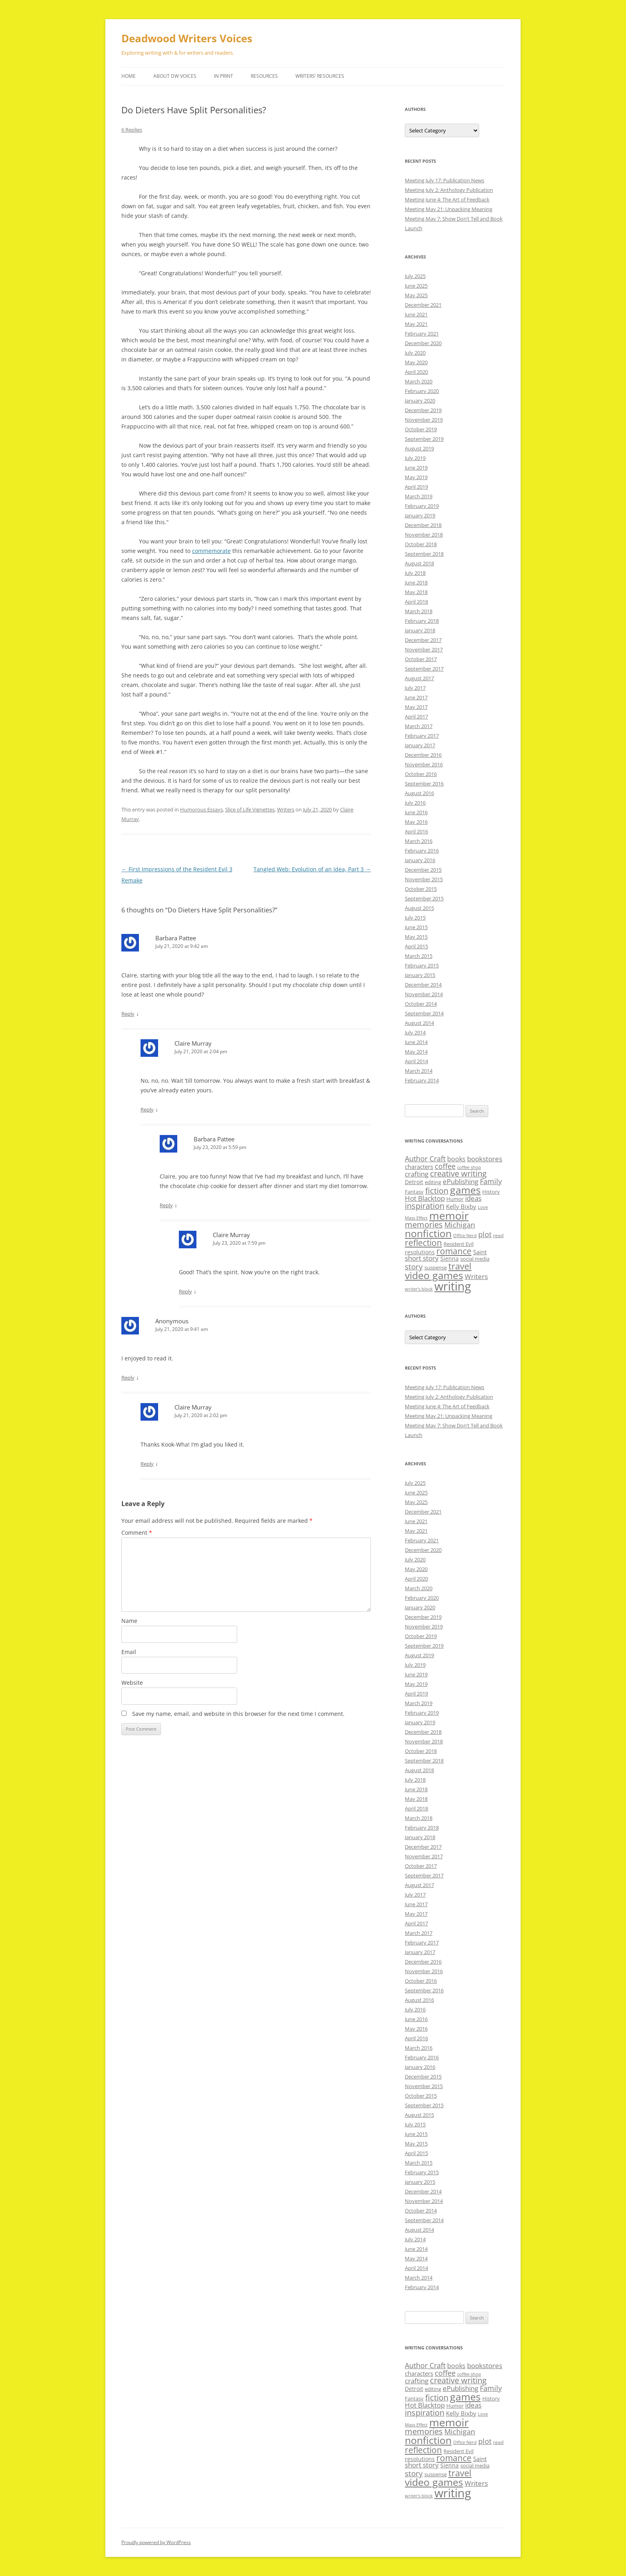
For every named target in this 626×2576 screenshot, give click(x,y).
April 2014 (416, 1061)
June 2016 (416, 812)
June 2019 (416, 467)
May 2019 (416, 477)
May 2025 (416, 295)
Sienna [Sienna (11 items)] (449, 1258)
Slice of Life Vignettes (250, 809)
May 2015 (416, 936)
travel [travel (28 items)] (459, 1266)
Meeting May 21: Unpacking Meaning (448, 209)
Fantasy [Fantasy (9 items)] (414, 1191)
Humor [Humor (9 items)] (455, 1198)
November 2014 (424, 994)
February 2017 (422, 735)
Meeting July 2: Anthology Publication (449, 189)
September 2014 (424, 1013)
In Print (223, 76)
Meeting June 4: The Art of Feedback (447, 199)
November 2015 (424, 879)
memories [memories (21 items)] (424, 1224)
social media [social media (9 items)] (474, 1258)
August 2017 (419, 678)
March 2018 (418, 611)
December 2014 (423, 984)
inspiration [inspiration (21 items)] (424, 1205)
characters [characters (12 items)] (419, 1167)
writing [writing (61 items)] (452, 1286)
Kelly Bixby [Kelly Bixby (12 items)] (461, 1206)
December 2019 (423, 410)
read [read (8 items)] (498, 1235)
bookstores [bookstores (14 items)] (484, 1158)
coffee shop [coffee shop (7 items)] (469, 1167)
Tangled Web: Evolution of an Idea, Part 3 (312, 869)
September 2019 (424, 438)
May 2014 (416, 1051)
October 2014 (421, 1003)
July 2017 (415, 687)
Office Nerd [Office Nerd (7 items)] (465, 1235)
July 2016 (415, 802)
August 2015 (419, 908)
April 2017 (416, 716)
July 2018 (415, 572)
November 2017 (424, 649)
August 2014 (419, 1022)
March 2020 (418, 381)
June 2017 (416, 697)
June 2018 (416, 582)
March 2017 (418, 726)
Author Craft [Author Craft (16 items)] (425, 1158)
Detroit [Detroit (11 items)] (414, 1182)
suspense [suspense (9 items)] (435, 1267)
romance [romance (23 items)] (453, 1251)
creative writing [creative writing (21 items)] (458, 1173)
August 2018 (419, 563)
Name (129, 1621)
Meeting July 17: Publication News (444, 180)
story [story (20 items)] (414, 1266)
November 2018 (424, 534)
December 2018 (423, 525)
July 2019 (415, 458)
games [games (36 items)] (465, 1189)
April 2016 (416, 831)
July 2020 (415, 352)
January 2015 (420, 975)
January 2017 (420, 745)
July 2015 (415, 917)
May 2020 (416, 362)
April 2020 (416, 371)
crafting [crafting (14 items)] (416, 1173)
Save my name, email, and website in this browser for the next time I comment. (238, 1713)
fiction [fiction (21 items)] (436, 1190)
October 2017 (421, 659)
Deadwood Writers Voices (186, 38)
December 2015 (423, 869)
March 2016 (418, 841)
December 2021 (423, 304)
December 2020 (423, 343)
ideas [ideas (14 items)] (473, 1198)
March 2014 (418, 1070)
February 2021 (422, 333)
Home (128, 76)
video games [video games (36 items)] (434, 1275)
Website (132, 1682)
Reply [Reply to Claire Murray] (147, 1109)
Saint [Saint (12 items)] (480, 1252)
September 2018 (424, 553)
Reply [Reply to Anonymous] (128, 1377)
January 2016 (420, 860)
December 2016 (423, 754)
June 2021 (416, 314)
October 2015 (421, 888)
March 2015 (418, 955)
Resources (264, 76)
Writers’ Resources (319, 76)
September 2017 (424, 668)
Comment (136, 1532)
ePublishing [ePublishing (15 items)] (460, 1181)
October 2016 (421, 774)
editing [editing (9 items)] (433, 1182)
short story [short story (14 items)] (422, 1258)
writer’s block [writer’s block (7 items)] (419, 1289)
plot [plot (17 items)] (484, 1234)
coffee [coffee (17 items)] (445, 1166)
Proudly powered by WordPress (156, 2542)
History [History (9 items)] (491, 1191)
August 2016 (419, 793)
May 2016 (416, 821)
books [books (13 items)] (456, 1159)
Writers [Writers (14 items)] (476, 1276)
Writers (285, 809)
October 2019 (421, 429)
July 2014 (415, 1032)
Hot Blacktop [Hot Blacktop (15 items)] (425, 1198)
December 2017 (423, 640)
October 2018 (421, 544)
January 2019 (420, 515)
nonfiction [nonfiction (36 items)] (428, 1233)
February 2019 (422, 505)
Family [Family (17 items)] (491, 1181)
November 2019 (424, 419)
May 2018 (416, 592)
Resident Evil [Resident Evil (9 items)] (458, 1244)
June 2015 (416, 927)
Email (128, 1652)
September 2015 (424, 898)
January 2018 (420, 630)
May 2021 (416, 324)
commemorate (211, 551)
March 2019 (418, 496)
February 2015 (422, 965)
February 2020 (422, 391)
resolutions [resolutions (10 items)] (420, 1252)
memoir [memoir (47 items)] (449, 1215)
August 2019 (419, 448)
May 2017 (416, 707)
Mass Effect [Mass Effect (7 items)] (416, 1218)
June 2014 (416, 1042)
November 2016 (424, 764)
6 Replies (131, 129)
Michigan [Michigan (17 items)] (459, 1225)
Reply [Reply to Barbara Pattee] (128, 1013)
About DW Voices (174, 76)
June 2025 (416, 285)
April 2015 (416, 946)
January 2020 (420, 400)
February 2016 (422, 850)
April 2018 (416, 601)
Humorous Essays (201, 809)
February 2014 (422, 1080)
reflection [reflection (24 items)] (423, 1242)
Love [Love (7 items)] (483, 1207)
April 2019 (416, 486)
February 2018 (422, 620)
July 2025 (415, 276)
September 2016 (424, 783)
